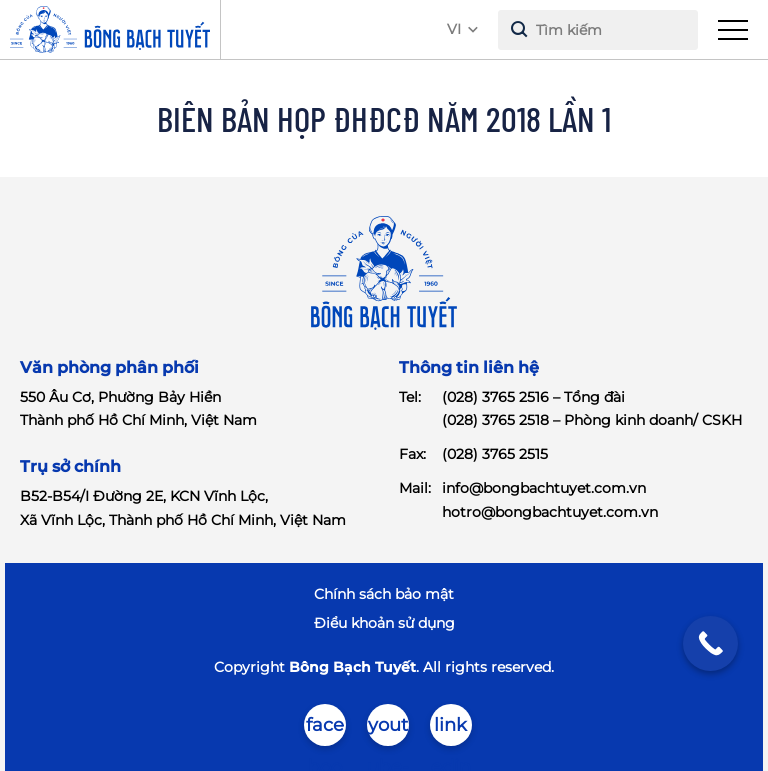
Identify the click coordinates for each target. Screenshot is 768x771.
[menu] (733, 30)
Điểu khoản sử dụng (384, 623)
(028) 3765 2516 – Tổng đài (533, 397)
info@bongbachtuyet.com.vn (544, 488)
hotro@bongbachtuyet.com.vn (550, 512)
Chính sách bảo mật (384, 594)
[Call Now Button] (710, 643)
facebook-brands (324, 730)
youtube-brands (388, 730)
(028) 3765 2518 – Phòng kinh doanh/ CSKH (592, 420)
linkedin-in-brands (450, 730)
